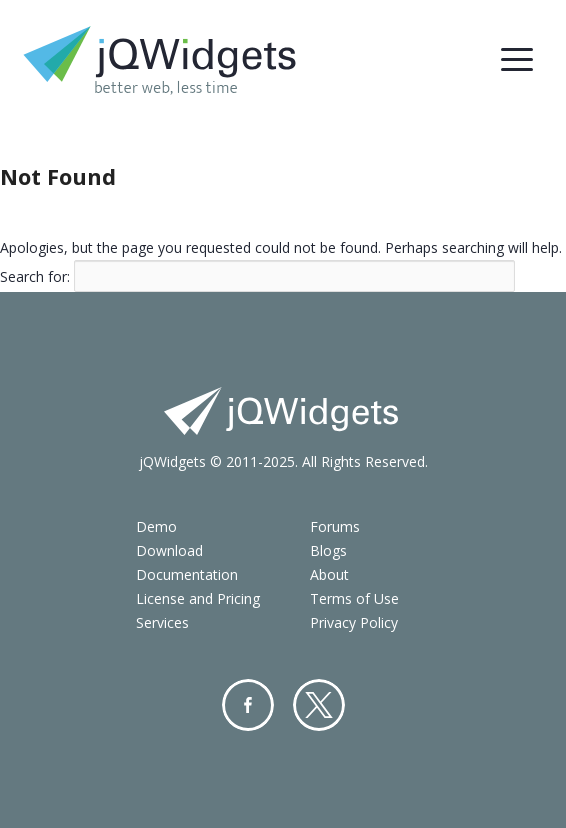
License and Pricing (198, 598)
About (329, 574)
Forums (335, 526)
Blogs (328, 550)
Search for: (35, 275)
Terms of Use (354, 598)
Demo (156, 526)
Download (169, 550)
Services (162, 622)
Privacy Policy (354, 622)
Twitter (319, 705)
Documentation (187, 574)
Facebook (248, 705)
